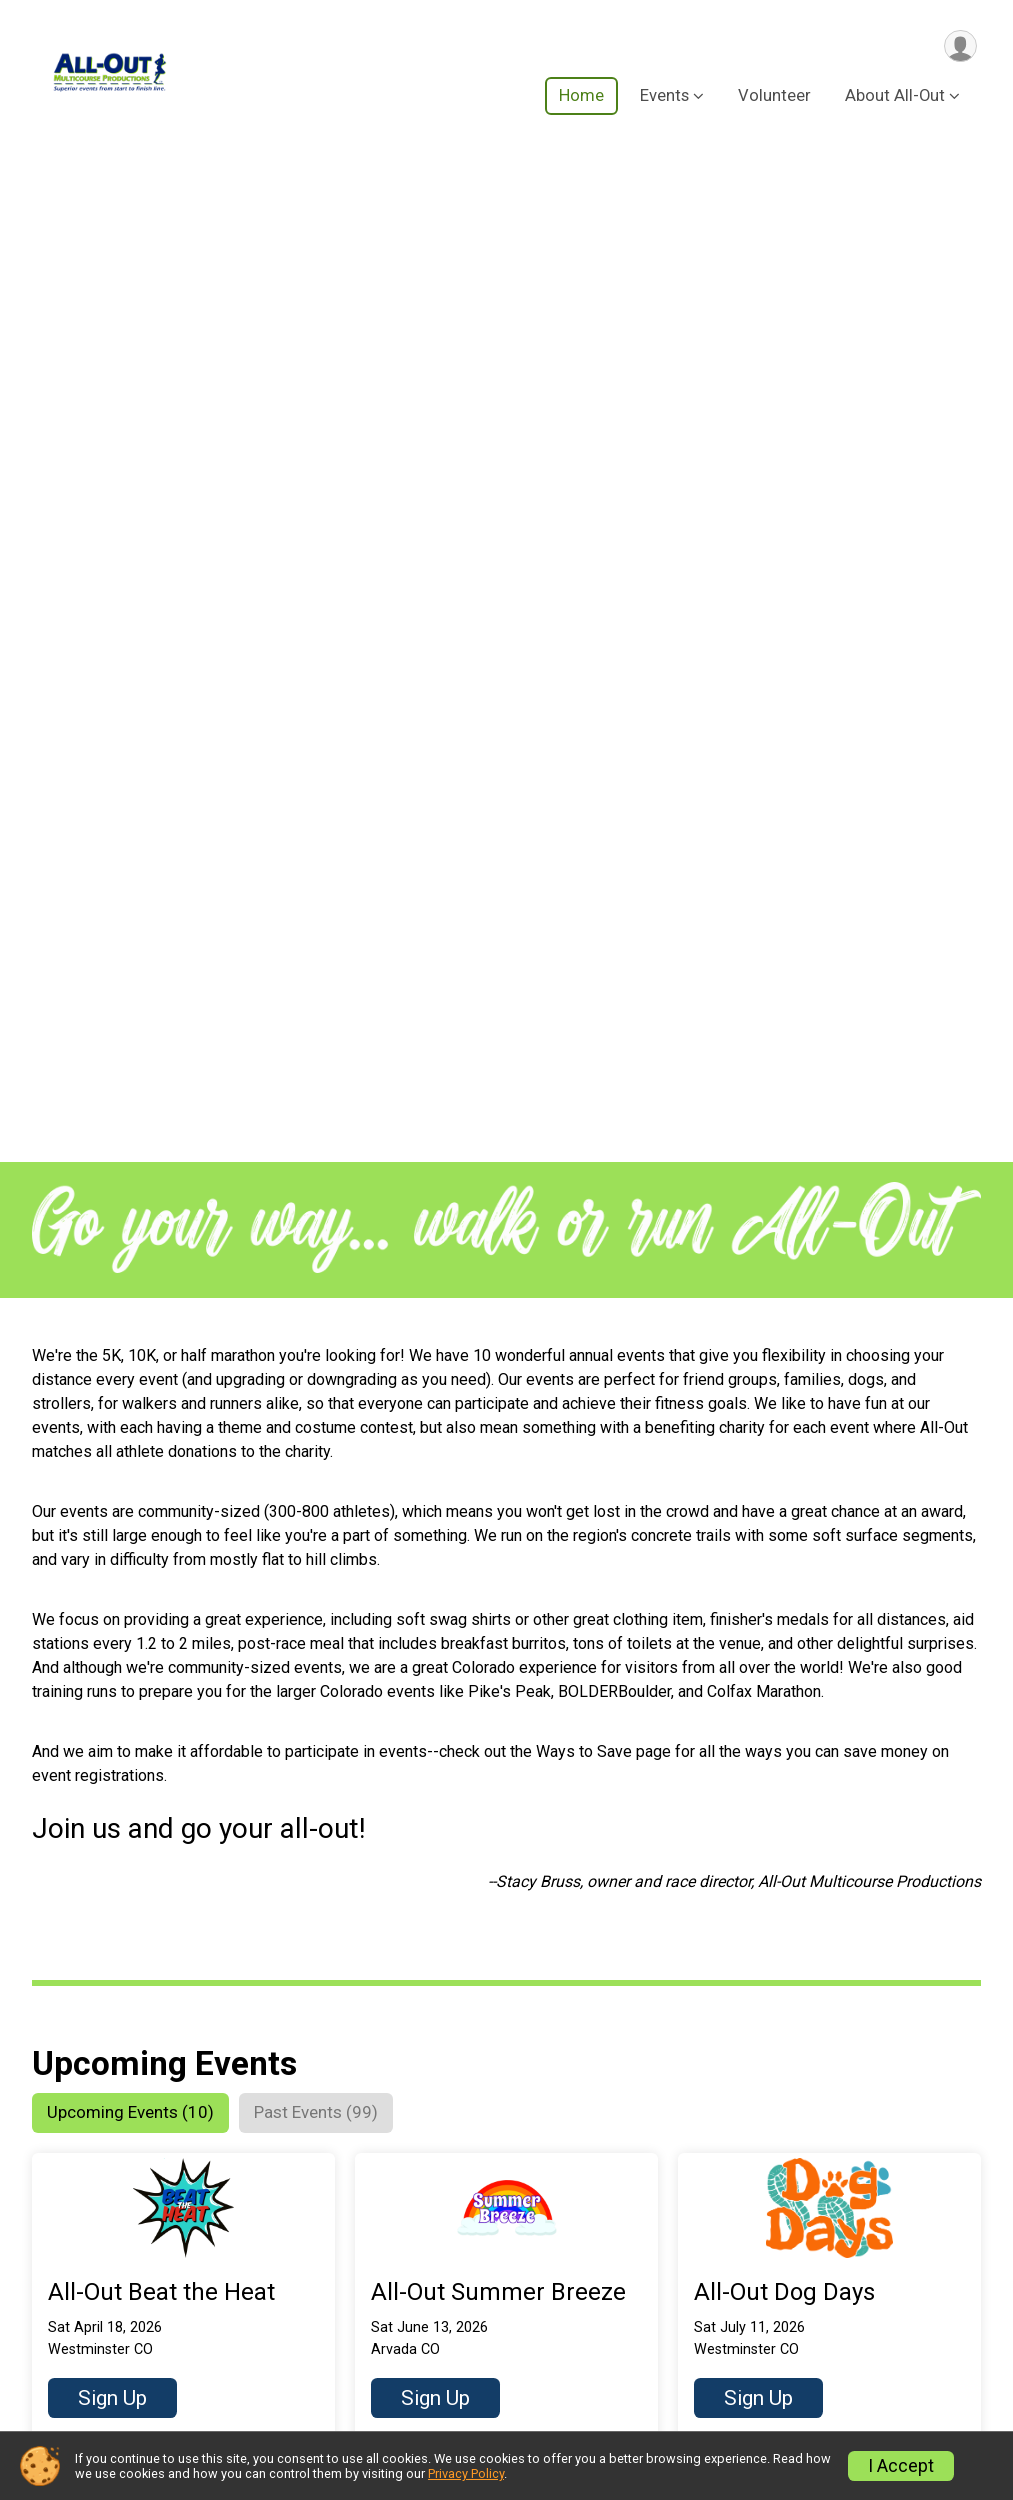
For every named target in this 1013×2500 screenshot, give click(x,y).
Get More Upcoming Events (172, 2107)
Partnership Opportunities (824, 2340)
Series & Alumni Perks (281, 2305)
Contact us (769, 2380)
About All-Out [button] (895, 98)
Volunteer (774, 98)
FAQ (744, 2259)
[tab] (140, 1115)
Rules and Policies (798, 2300)
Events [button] (664, 98)
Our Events (239, 2264)
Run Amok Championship (292, 2345)
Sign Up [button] (112, 1402)
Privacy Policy (466, 2473)
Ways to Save (250, 2385)
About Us (762, 2219)
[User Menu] (958, 46)
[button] (183, 1302)
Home (581, 98)
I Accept (901, 2466)
